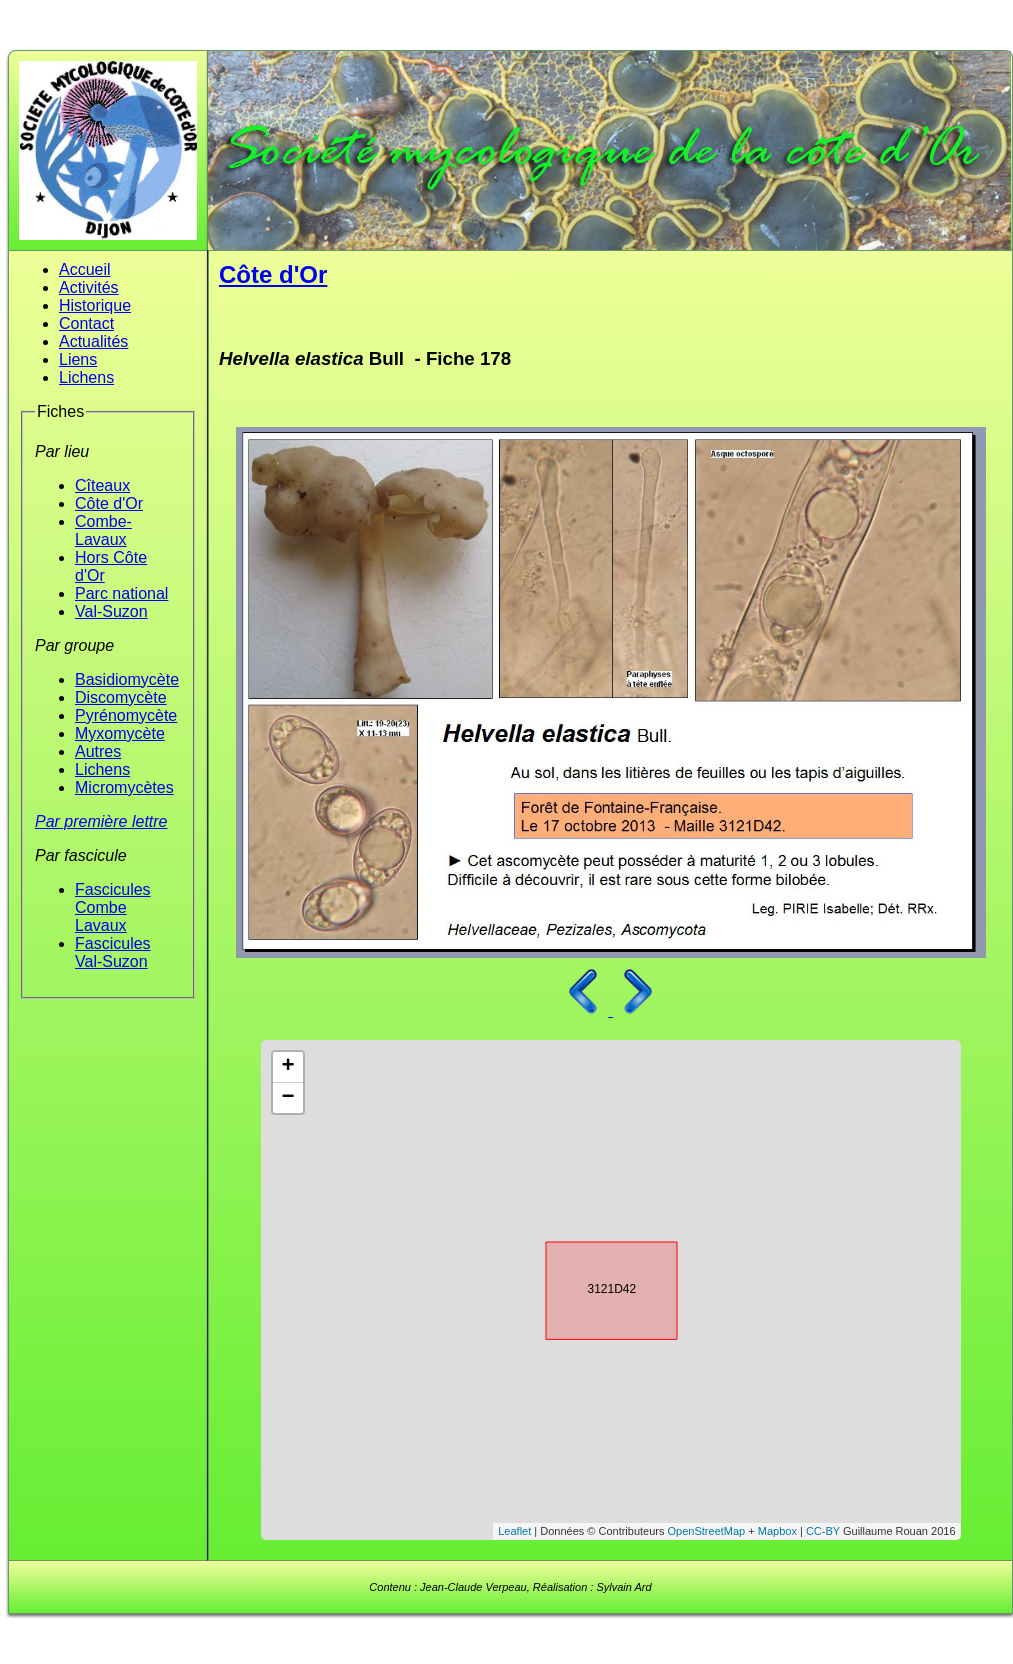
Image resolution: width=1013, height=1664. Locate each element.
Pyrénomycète (126, 715)
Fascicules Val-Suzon (113, 952)
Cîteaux (102, 485)
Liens (78, 359)
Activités (89, 287)
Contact (86, 323)
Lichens (86, 377)
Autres (98, 751)
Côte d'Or (109, 503)
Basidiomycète (127, 679)
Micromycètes (124, 787)
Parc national (121, 593)
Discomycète (121, 697)
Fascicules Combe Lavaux (113, 907)
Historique (95, 305)
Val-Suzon (111, 611)
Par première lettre (101, 821)
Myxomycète (120, 733)
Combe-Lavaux (103, 530)
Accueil (85, 269)
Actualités (93, 341)
